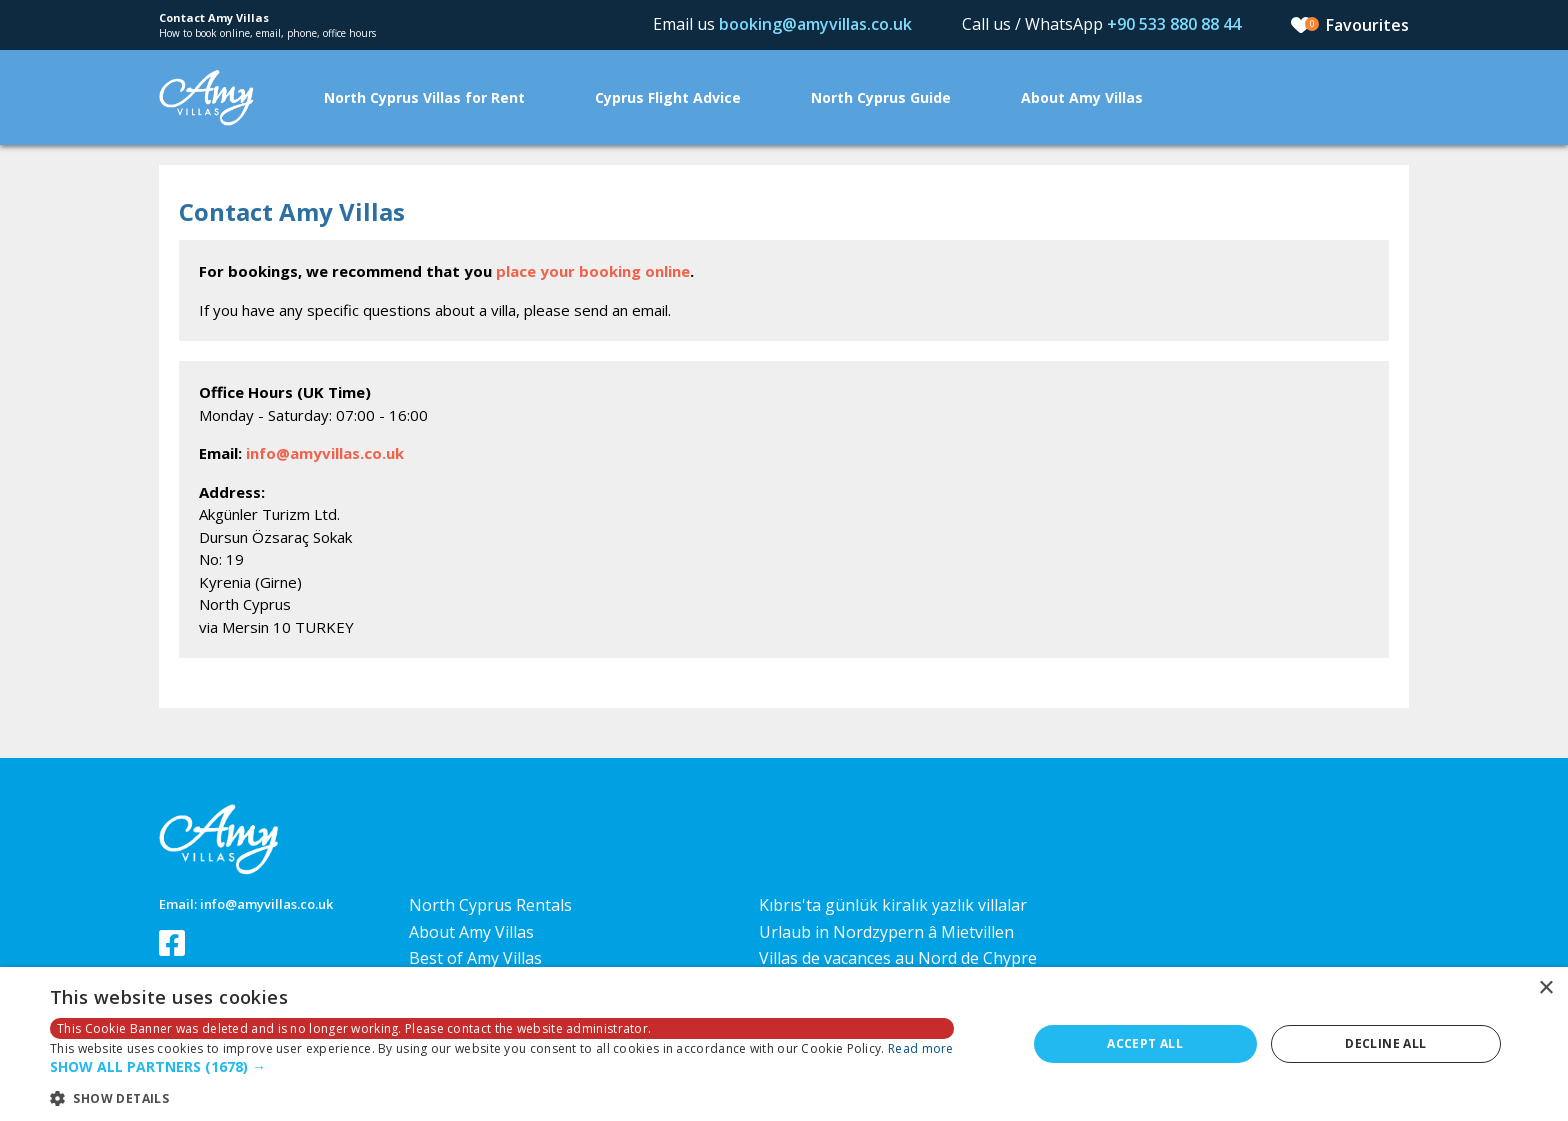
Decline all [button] (1385, 1043)
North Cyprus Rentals (490, 905)
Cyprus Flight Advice (668, 97)
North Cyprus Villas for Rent (424, 97)
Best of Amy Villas (475, 958)
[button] (502, 1067)
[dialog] (784, 1044)
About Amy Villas (1082, 97)
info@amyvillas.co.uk (325, 453)
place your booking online (593, 271)
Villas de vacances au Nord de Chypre (898, 958)
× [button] (1545, 988)
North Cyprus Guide (881, 97)
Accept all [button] (1145, 1043)
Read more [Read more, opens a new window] (921, 1048)
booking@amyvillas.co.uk (815, 24)
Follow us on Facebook (172, 943)
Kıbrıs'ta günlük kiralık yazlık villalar (893, 905)
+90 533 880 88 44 (1174, 24)
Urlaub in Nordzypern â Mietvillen (886, 932)
